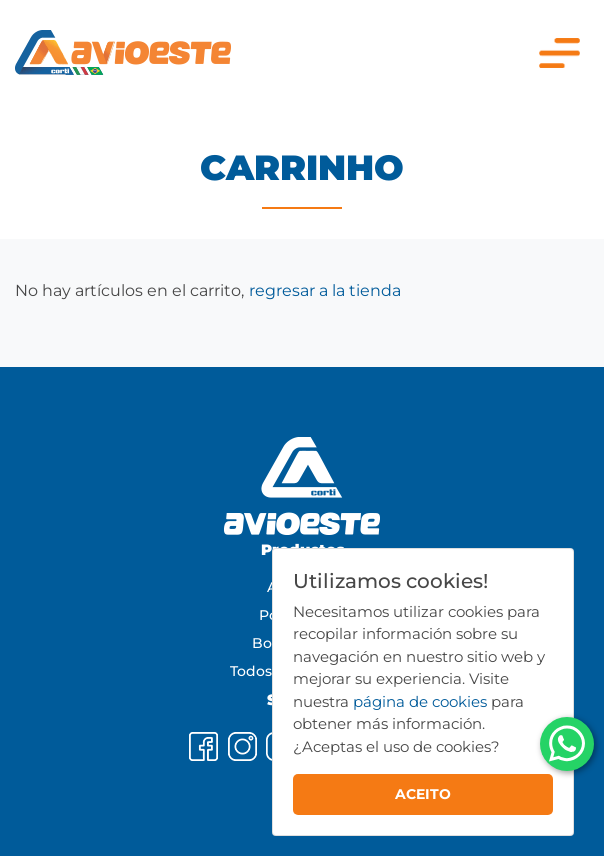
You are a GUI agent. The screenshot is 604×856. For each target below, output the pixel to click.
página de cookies (420, 701)
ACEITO (423, 794)
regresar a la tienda (325, 290)
